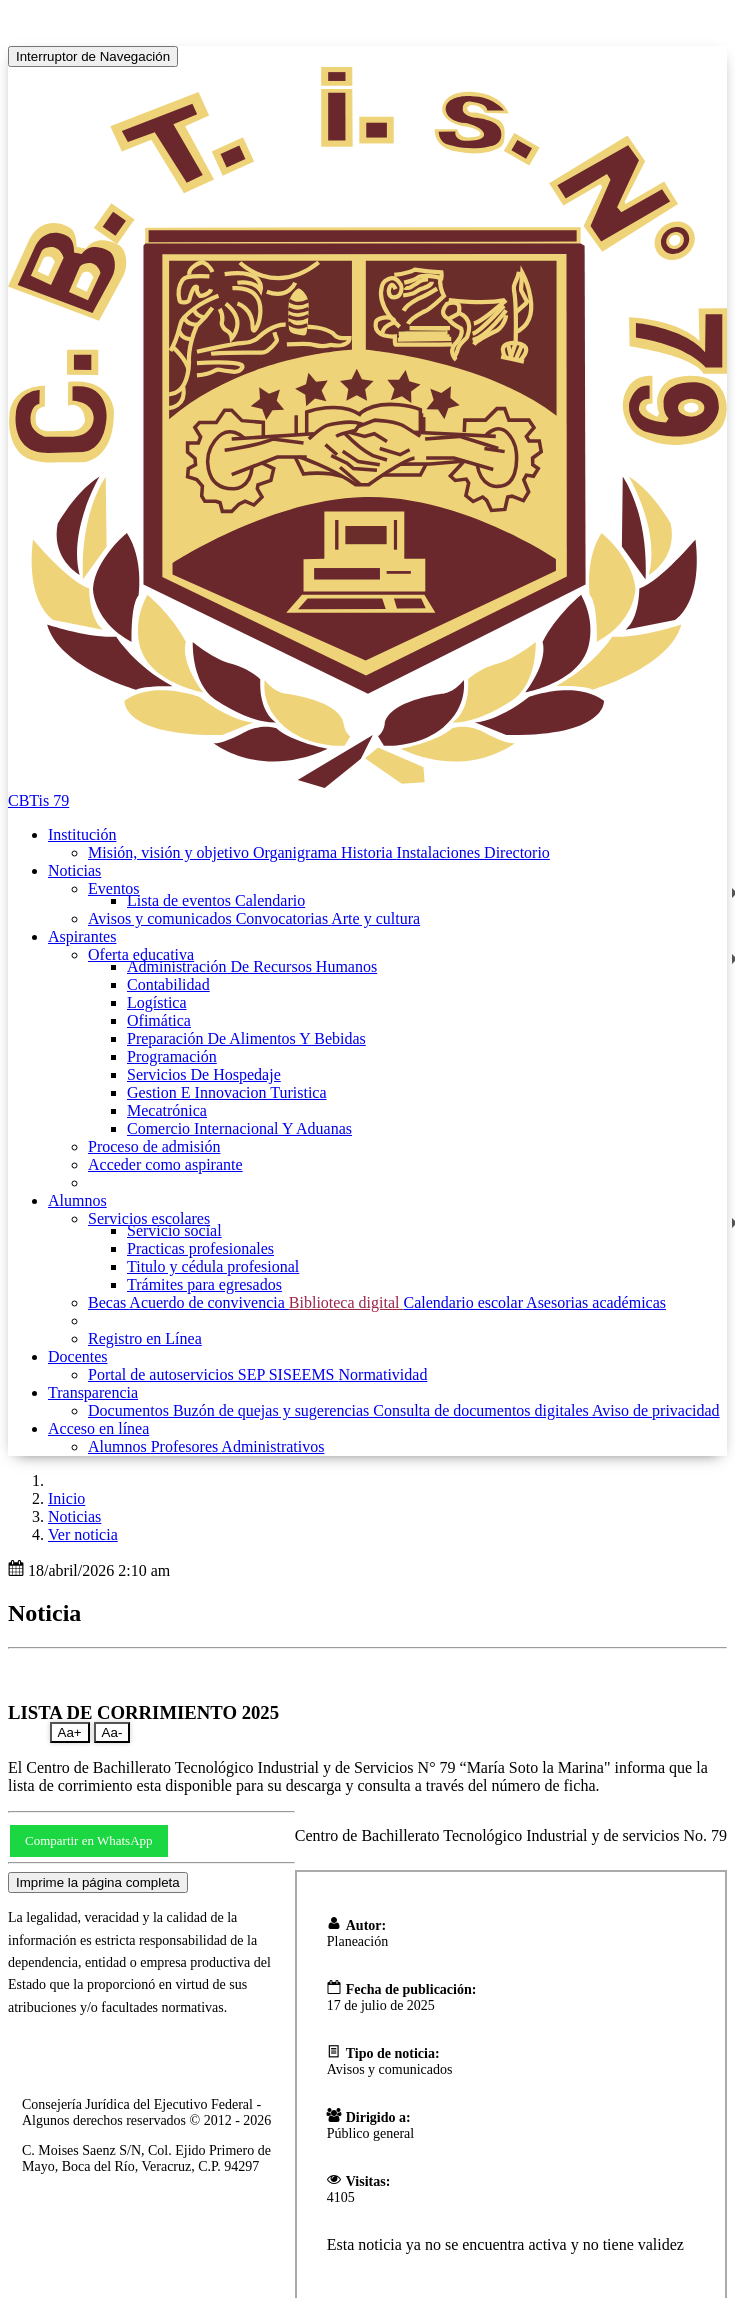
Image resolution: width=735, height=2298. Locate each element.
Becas (108, 1302)
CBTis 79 (38, 800)
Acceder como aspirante (165, 1164)
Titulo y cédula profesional (213, 1266)
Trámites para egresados (204, 1284)
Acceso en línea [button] (98, 1428)
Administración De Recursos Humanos (252, 966)
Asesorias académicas (596, 1302)
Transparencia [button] (93, 1392)
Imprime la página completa (98, 1882)
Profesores (186, 1446)
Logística (157, 1002)
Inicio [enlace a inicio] (66, 1498)
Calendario (270, 900)
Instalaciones (441, 852)
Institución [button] (82, 834)
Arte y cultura (375, 918)
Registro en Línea (145, 1338)
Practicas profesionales (200, 1248)
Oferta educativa (141, 954)
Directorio (517, 852)
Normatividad (383, 1374)
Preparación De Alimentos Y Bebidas (246, 1038)
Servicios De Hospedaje (204, 1074)
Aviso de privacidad (656, 1410)
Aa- (112, 1732)
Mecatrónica (167, 1110)
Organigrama (297, 852)
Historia (369, 852)
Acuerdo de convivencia (208, 1302)
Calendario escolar (464, 1302)
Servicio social (174, 1230)
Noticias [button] (74, 870)
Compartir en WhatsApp (89, 1840)
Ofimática (159, 1020)
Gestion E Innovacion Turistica (227, 1092)
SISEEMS (304, 1374)
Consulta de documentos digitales (482, 1410)
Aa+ (70, 1732)
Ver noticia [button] (83, 1534)
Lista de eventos (181, 900)
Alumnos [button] (77, 1200)
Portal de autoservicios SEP (178, 1374)
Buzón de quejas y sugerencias (273, 1410)
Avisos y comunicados (162, 918)
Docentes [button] (78, 1356)
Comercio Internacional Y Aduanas (239, 1128)
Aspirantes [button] (82, 936)
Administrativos (272, 1446)
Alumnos (119, 1446)
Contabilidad (168, 984)
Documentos (130, 1410)
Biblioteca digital (346, 1302)
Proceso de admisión (154, 1146)
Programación (172, 1056)
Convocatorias (284, 918)
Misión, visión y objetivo (170, 852)
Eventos (114, 888)
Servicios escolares (149, 1218)
